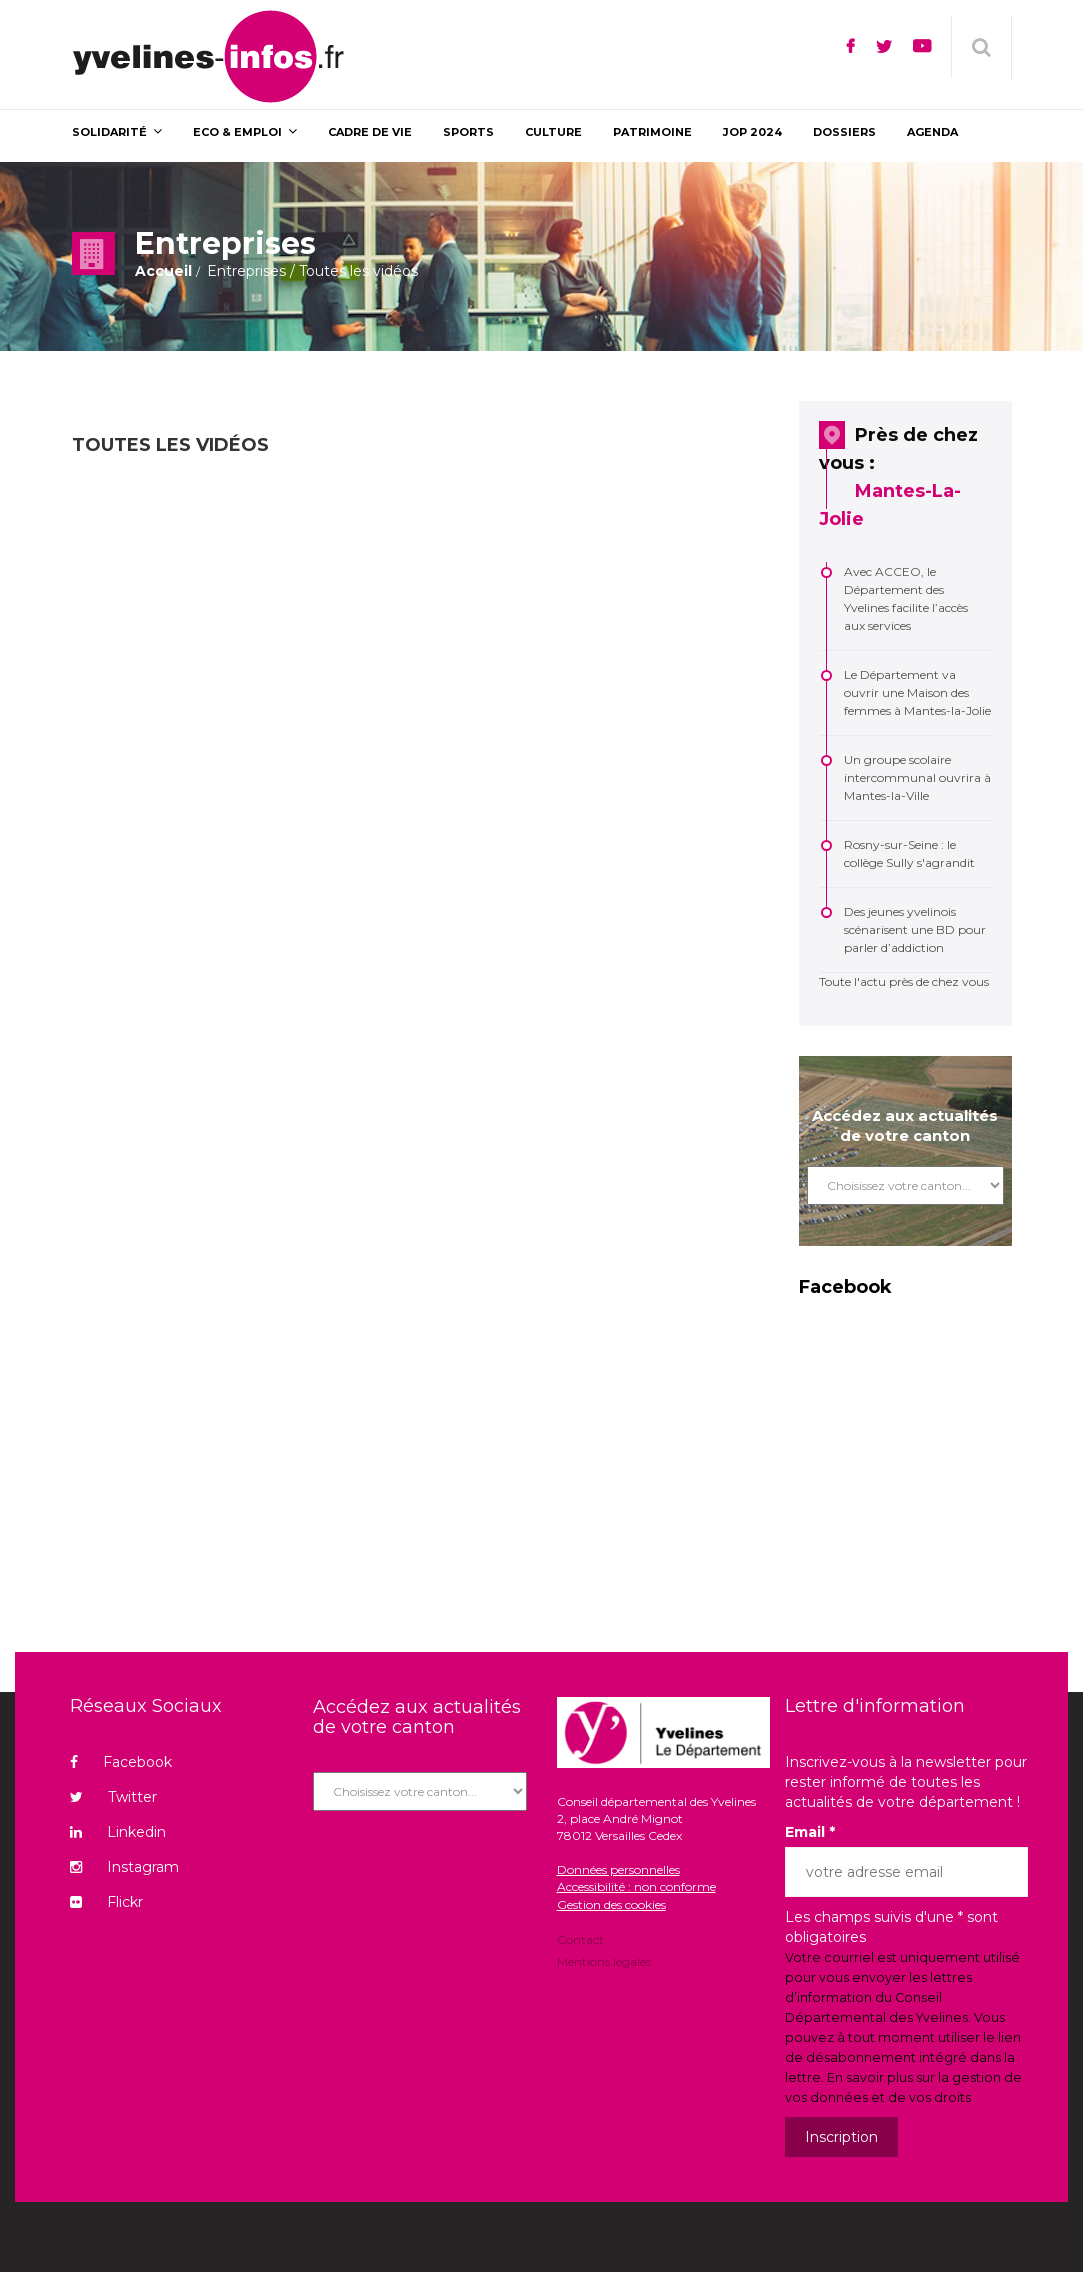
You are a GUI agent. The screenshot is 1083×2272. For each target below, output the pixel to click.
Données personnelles (618, 1869)
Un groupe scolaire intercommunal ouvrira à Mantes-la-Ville (917, 777)
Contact (580, 1941)
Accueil (163, 271)
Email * (810, 1832)
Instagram (124, 1867)
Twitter (113, 1797)
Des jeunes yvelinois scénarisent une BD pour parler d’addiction (915, 929)
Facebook (121, 1762)
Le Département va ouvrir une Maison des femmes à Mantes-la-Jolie (917, 692)
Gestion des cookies (611, 1904)
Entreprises (246, 271)
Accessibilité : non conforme (636, 1886)
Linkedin (118, 1832)
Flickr (106, 1902)
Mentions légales (604, 1960)
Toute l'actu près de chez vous (904, 981)
